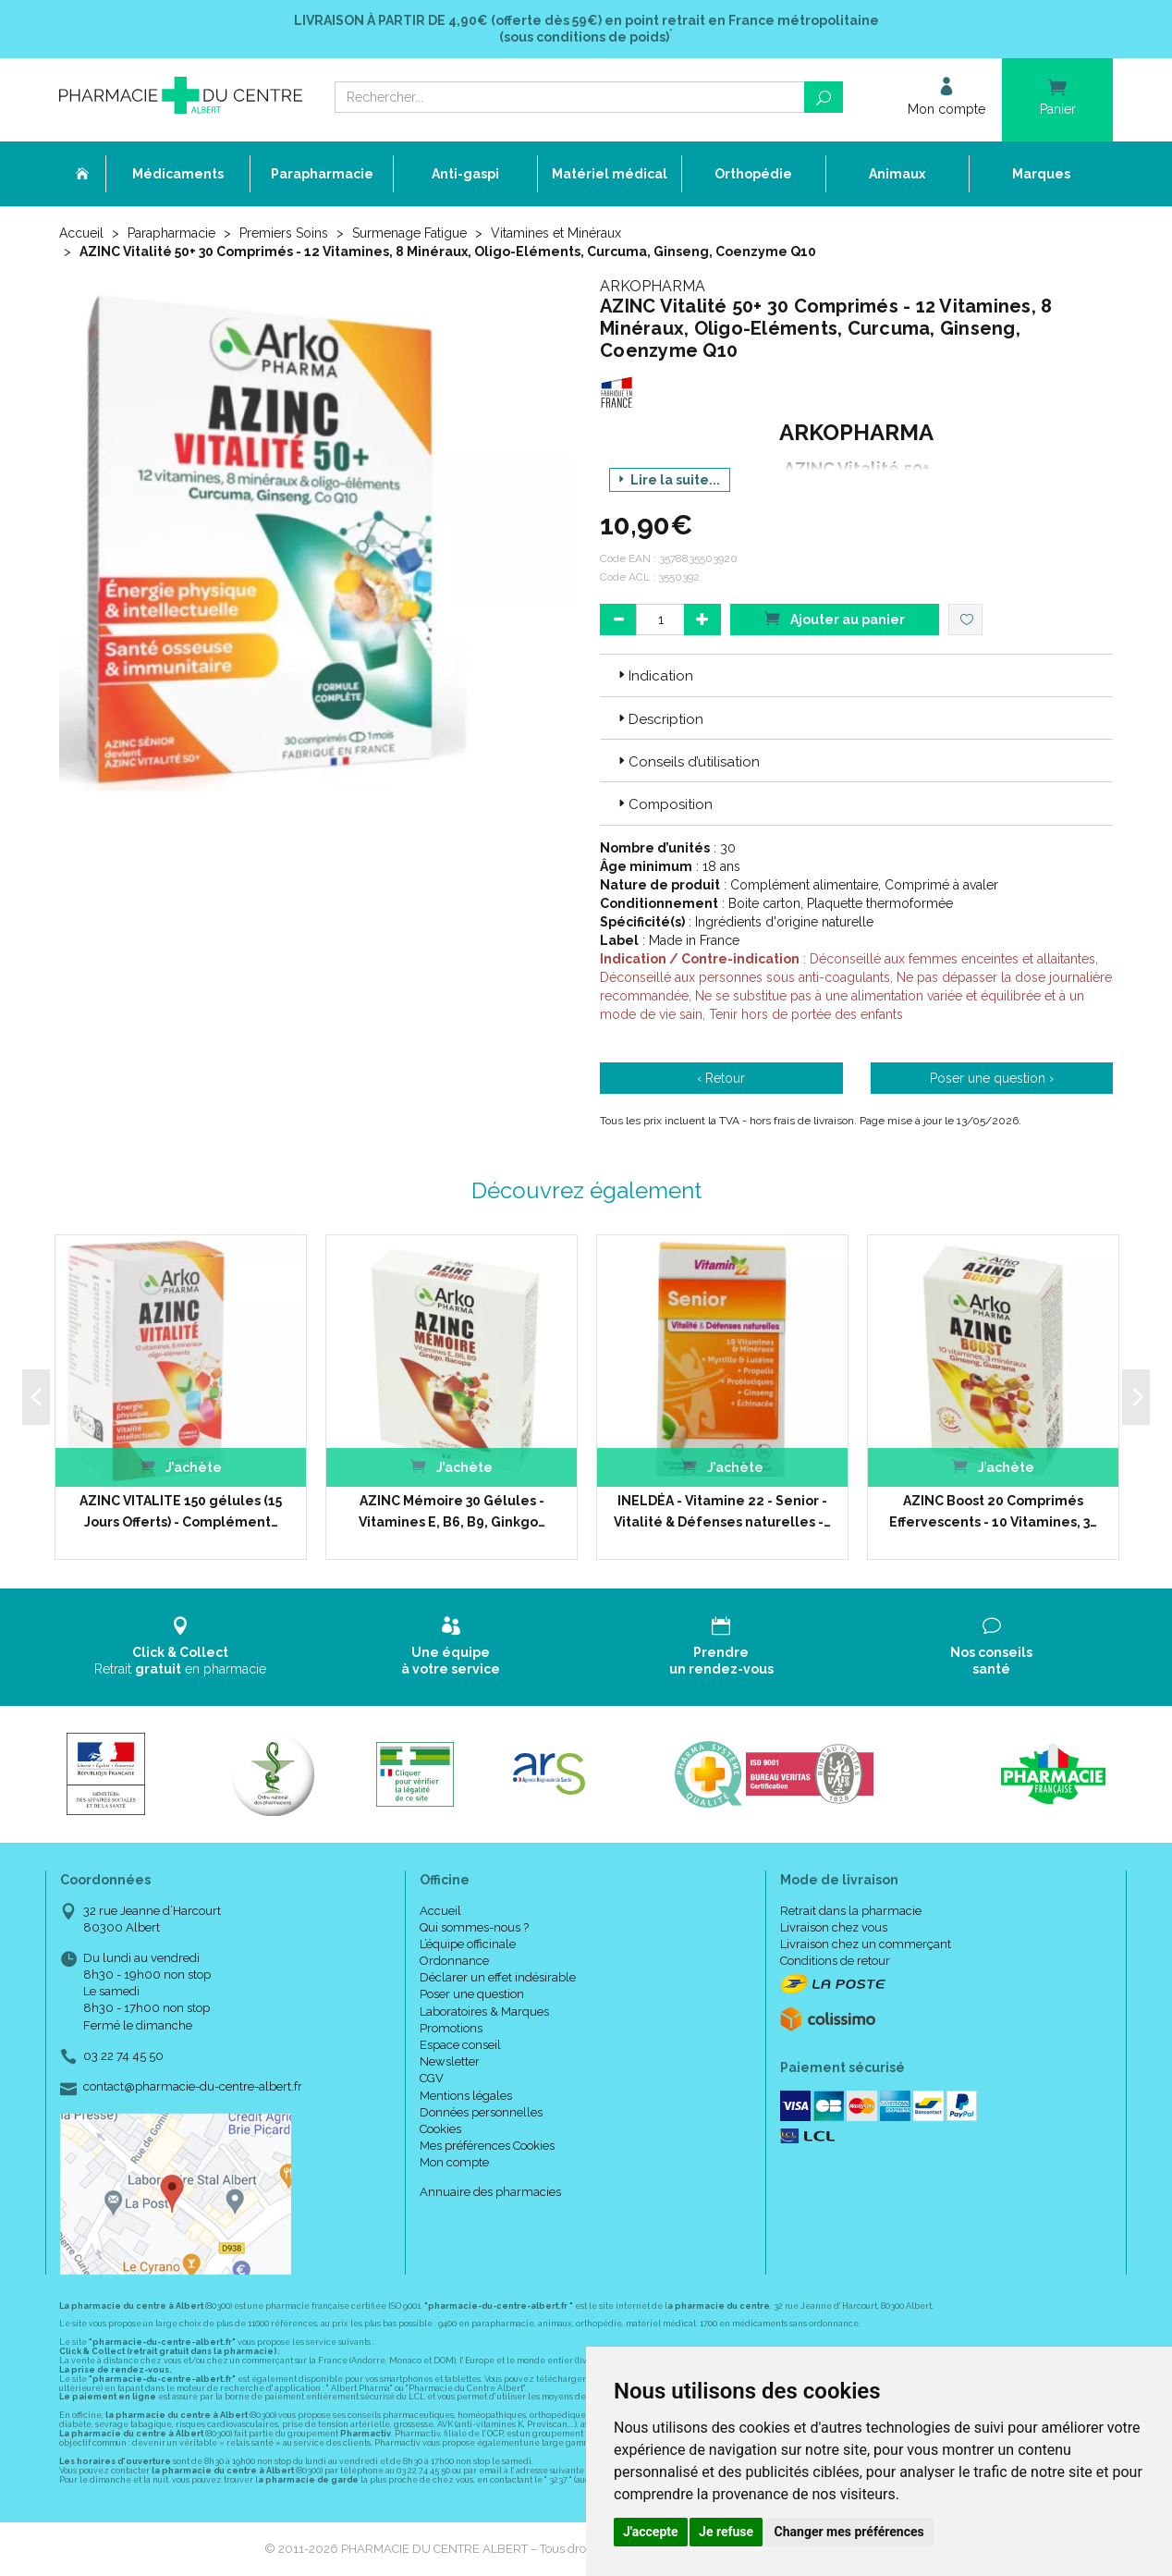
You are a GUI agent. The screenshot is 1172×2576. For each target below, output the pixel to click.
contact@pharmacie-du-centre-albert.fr (192, 2087)
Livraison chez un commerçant (865, 1944)
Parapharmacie (171, 233)
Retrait (180, 1646)
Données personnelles (481, 2112)
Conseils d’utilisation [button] (687, 762)
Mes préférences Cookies (487, 2146)
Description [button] (659, 719)
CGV (432, 2078)
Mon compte (454, 2162)
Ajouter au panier (834, 618)
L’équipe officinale (468, 1944)
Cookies (440, 2129)
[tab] (856, 675)
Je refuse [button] (726, 2531)
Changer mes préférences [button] (849, 2531)
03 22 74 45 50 (123, 2056)
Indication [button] (654, 676)
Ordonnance (454, 1961)
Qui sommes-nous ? (474, 1927)
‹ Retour (721, 1078)
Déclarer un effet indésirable (498, 1977)
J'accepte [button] (650, 2531)
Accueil (81, 233)
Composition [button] (664, 804)
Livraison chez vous (833, 1927)
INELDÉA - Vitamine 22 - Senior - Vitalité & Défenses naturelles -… (722, 1510)
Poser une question (472, 1994)
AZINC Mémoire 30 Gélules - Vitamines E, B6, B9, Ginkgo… (452, 1510)
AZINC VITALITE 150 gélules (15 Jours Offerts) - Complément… (180, 1510)
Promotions (451, 2028)
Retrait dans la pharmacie (851, 1911)
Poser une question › (992, 1078)
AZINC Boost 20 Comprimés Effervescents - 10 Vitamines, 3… (993, 1510)
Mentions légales (466, 2096)
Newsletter (450, 2061)
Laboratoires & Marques (484, 2011)
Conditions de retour (835, 1961)
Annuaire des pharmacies (490, 2192)
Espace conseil (460, 2045)
